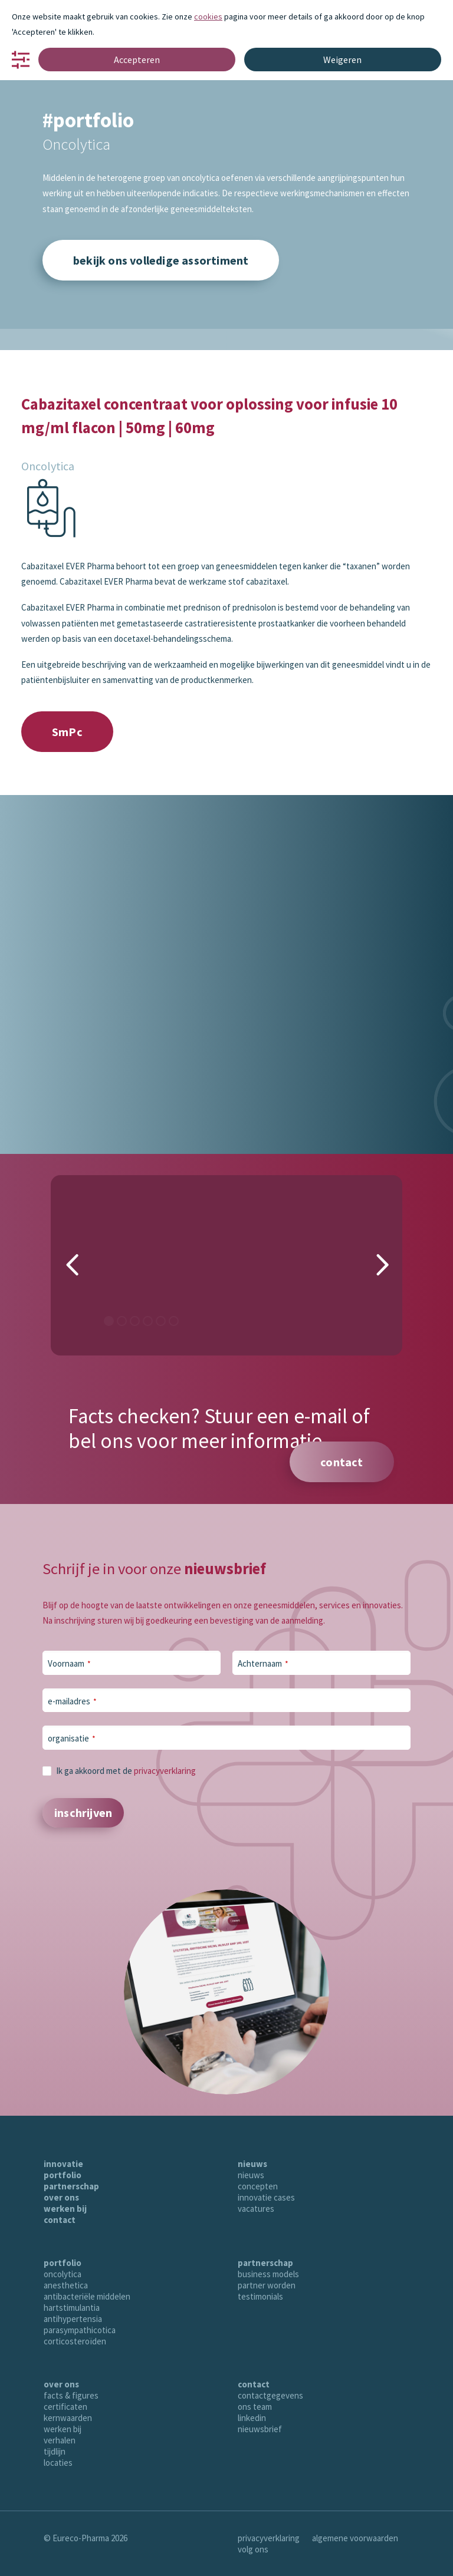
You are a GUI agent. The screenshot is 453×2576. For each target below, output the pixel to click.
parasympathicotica (80, 2330)
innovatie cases (266, 2197)
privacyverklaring (165, 1770)
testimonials (260, 2296)
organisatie (72, 1738)
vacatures (256, 2208)
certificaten (65, 2406)
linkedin (252, 2417)
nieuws (252, 2163)
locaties (58, 2462)
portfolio (62, 2175)
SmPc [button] (67, 731)
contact (60, 2219)
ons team (255, 2406)
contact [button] (341, 1461)
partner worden (267, 2285)
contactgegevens (270, 2395)
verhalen (60, 2440)
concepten (258, 2186)
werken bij (65, 2208)
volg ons (253, 2549)
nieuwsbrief (260, 2429)
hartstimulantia (72, 2307)
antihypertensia (73, 2318)
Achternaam (263, 1663)
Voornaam (69, 1663)
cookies (208, 16)
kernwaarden (68, 2417)
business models (268, 2274)
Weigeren (342, 59)
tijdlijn (54, 2451)
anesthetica (66, 2285)
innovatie (63, 2163)
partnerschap (71, 2186)
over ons (61, 2197)
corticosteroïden (75, 2341)
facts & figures (71, 2395)
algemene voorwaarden (355, 2538)
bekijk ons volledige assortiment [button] (160, 260)
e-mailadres (72, 1701)
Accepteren (137, 59)
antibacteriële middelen (87, 2296)
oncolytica (62, 2274)
